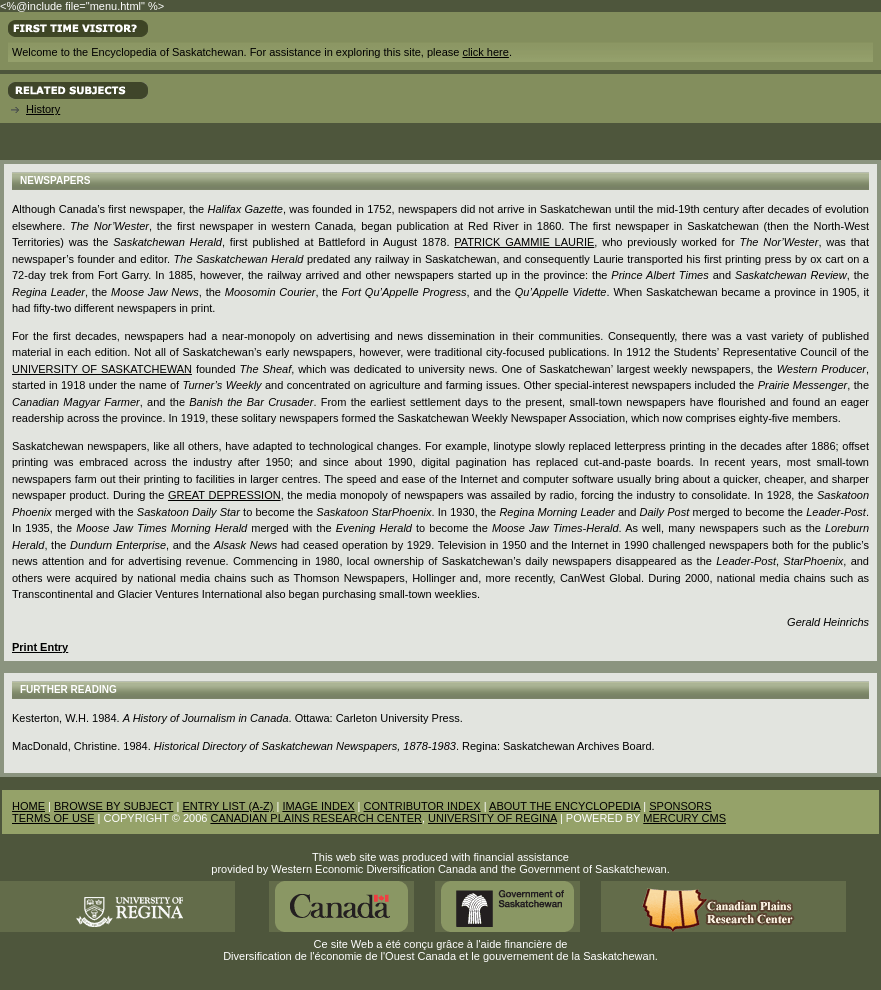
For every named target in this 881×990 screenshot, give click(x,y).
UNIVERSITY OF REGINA (492, 818)
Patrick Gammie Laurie (524, 242)
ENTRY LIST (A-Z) (227, 806)
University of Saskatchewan (102, 369)
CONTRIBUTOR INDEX (422, 806)
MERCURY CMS (684, 818)
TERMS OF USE (53, 818)
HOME (28, 806)
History (43, 109)
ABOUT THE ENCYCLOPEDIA (564, 806)
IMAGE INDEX (318, 806)
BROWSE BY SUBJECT (113, 806)
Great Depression (224, 495)
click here (485, 52)
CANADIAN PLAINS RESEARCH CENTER (316, 818)
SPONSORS (680, 806)
